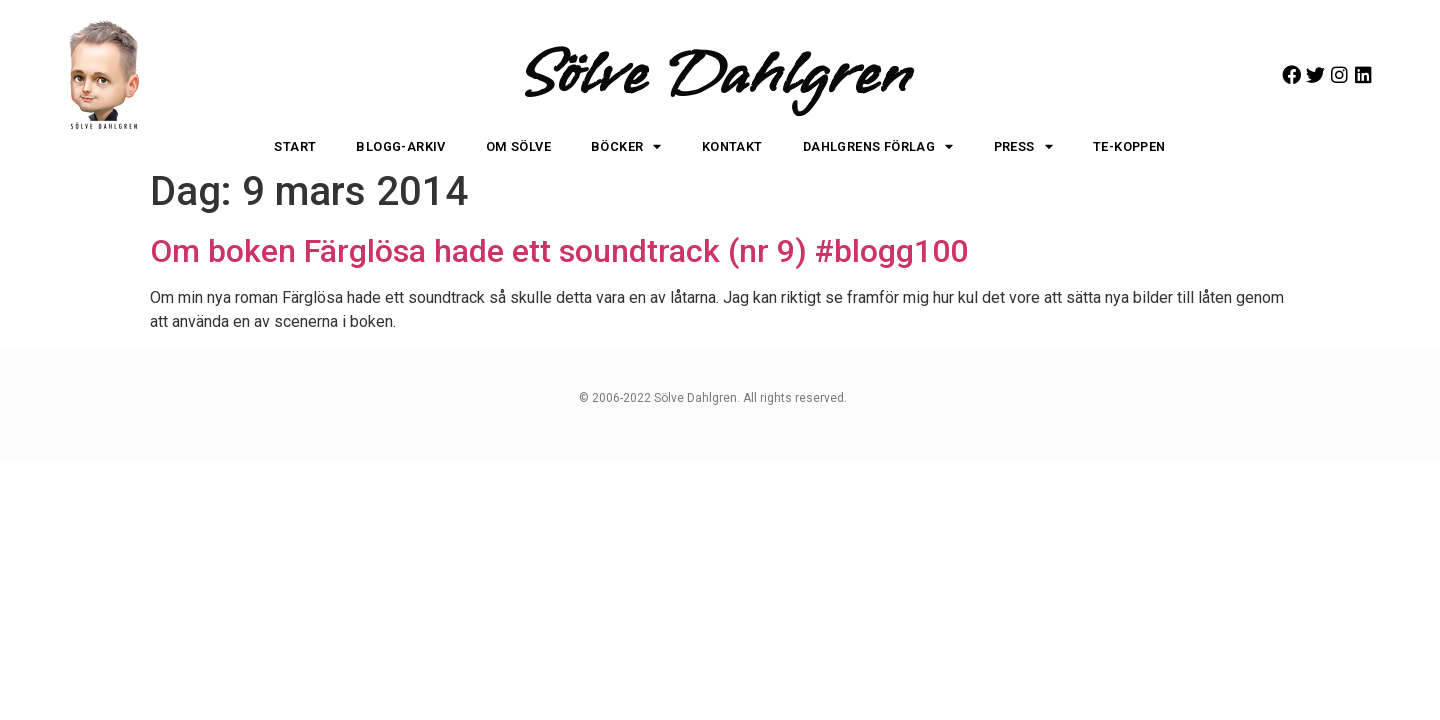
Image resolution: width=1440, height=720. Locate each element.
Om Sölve (518, 146)
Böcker (626, 147)
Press (1023, 147)
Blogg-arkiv (400, 146)
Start (295, 146)
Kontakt (732, 146)
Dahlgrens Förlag (878, 147)
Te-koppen (1129, 146)
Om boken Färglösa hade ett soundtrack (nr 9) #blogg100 (559, 251)
